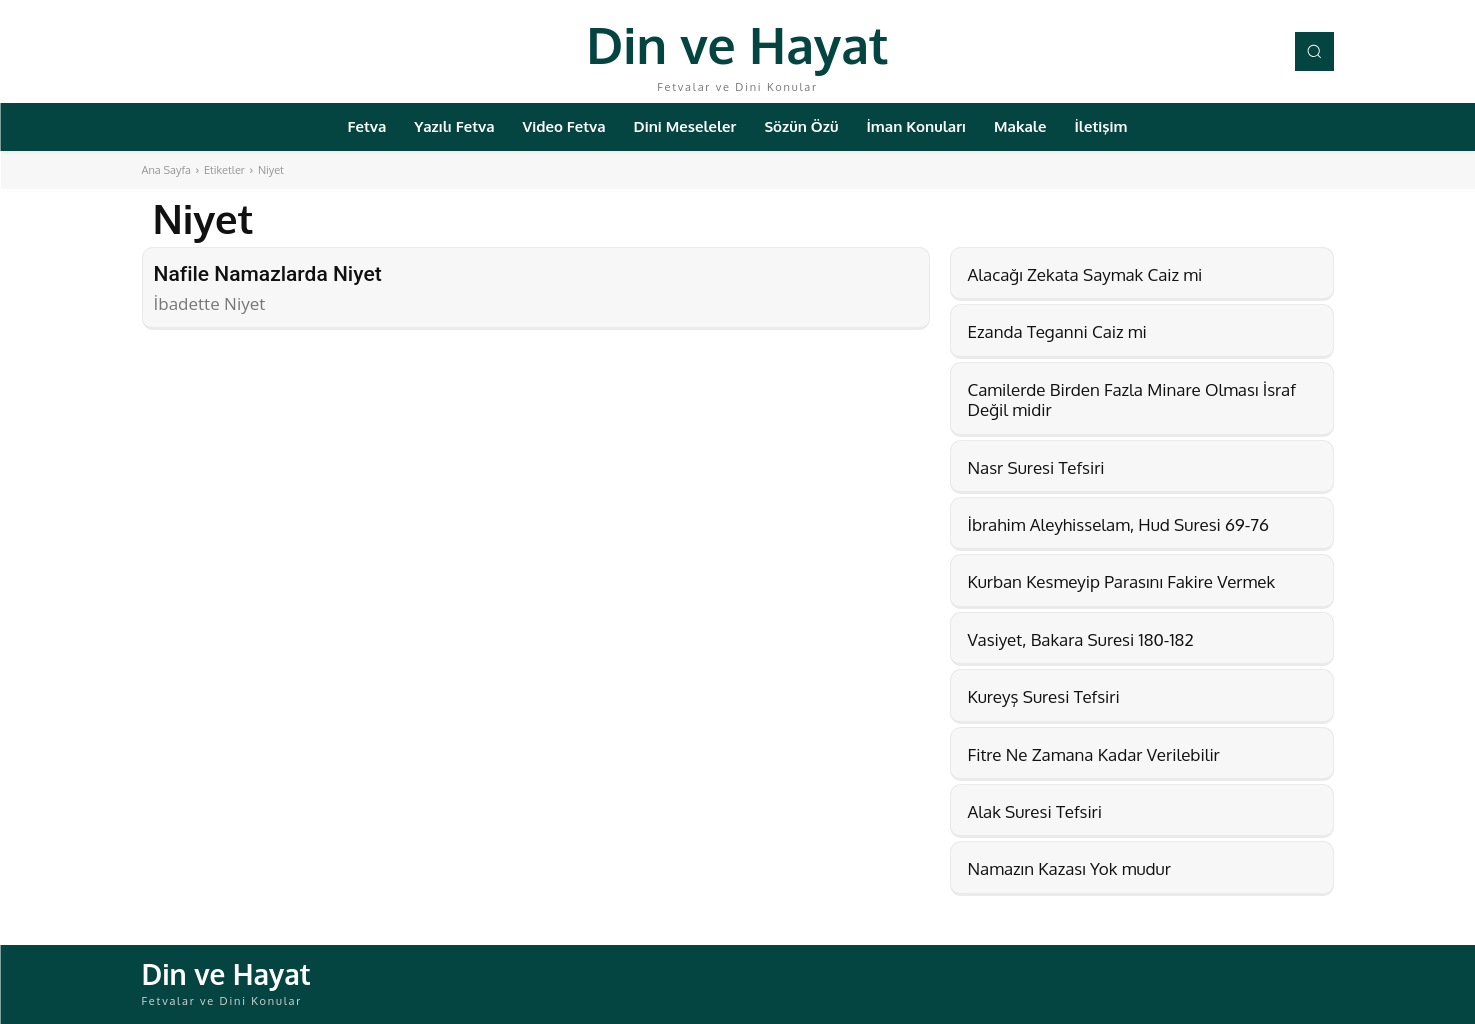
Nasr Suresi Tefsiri (1036, 467)
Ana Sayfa (166, 170)
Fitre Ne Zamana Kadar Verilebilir (1094, 754)
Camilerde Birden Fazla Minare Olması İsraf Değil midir (1132, 399)
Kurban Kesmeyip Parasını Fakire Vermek (1122, 581)
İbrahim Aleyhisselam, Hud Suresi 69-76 (1118, 524)
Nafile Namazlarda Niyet (268, 274)
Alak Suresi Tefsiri (1035, 811)
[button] (1314, 51)
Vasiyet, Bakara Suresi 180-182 (1081, 639)
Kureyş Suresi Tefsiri (1044, 696)
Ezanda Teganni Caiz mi (1057, 331)
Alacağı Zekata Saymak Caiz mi (1085, 274)
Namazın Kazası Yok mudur (1069, 868)
